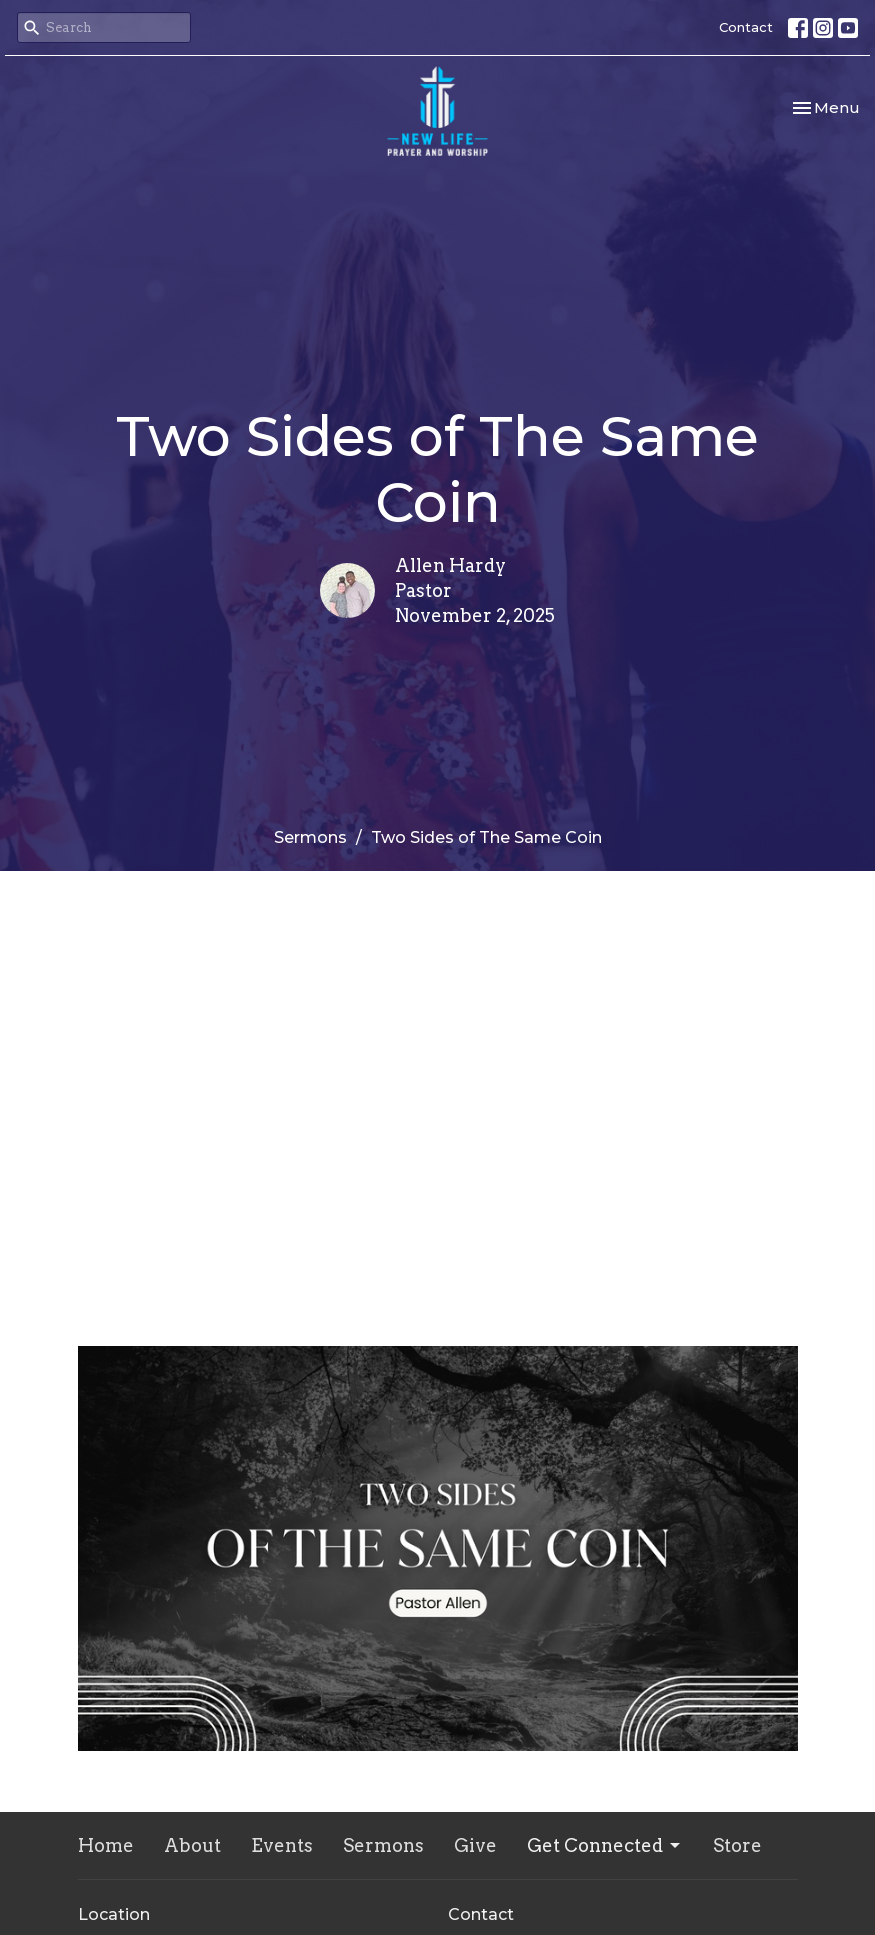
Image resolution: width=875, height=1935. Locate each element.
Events (282, 1845)
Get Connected (605, 1845)
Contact (746, 27)
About (192, 1845)
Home (106, 1845)
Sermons (310, 837)
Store (737, 1845)
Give (475, 1845)
